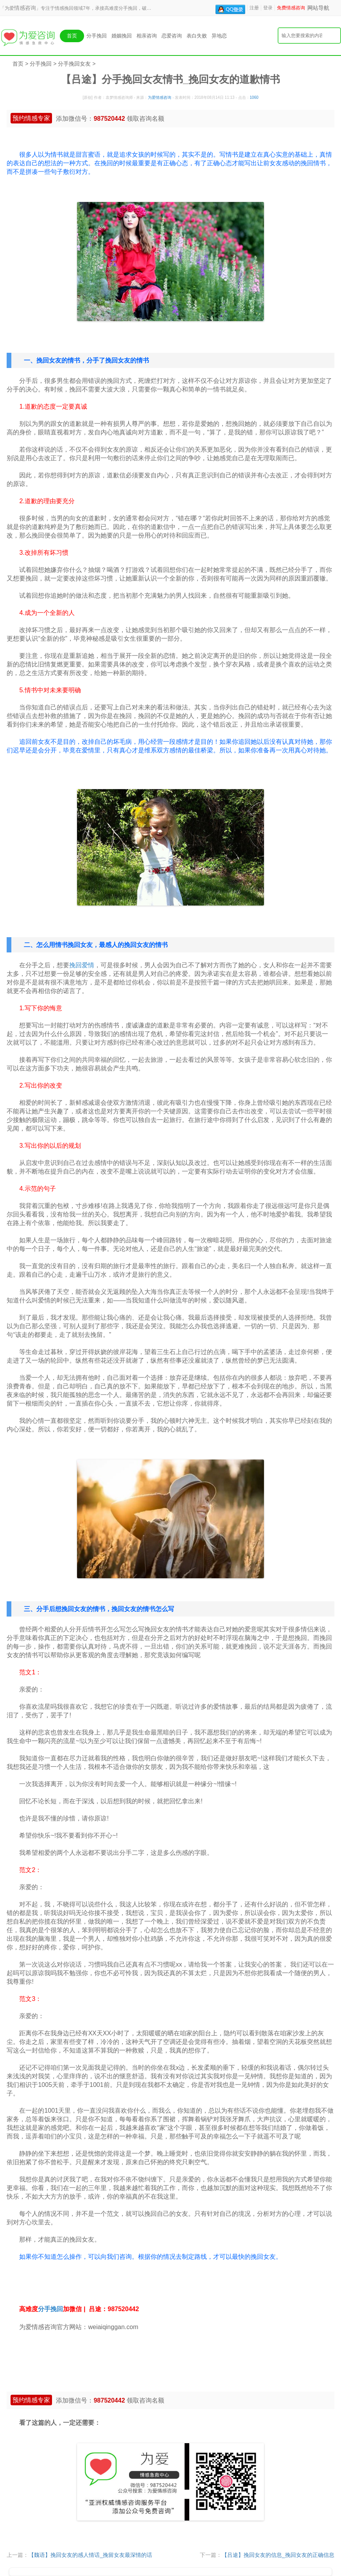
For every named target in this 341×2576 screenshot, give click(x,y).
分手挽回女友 (74, 64)
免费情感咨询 (291, 8)
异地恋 (219, 36)
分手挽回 (96, 36)
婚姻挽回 (121, 36)
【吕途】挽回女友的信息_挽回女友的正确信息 (278, 2555)
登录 (268, 8)
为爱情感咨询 (159, 97)
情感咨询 (25, 8)
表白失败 (197, 36)
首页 (72, 36)
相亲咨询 (146, 36)
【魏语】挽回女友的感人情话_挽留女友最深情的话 (90, 2555)
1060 (254, 97)
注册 (254, 8)
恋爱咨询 (172, 36)
